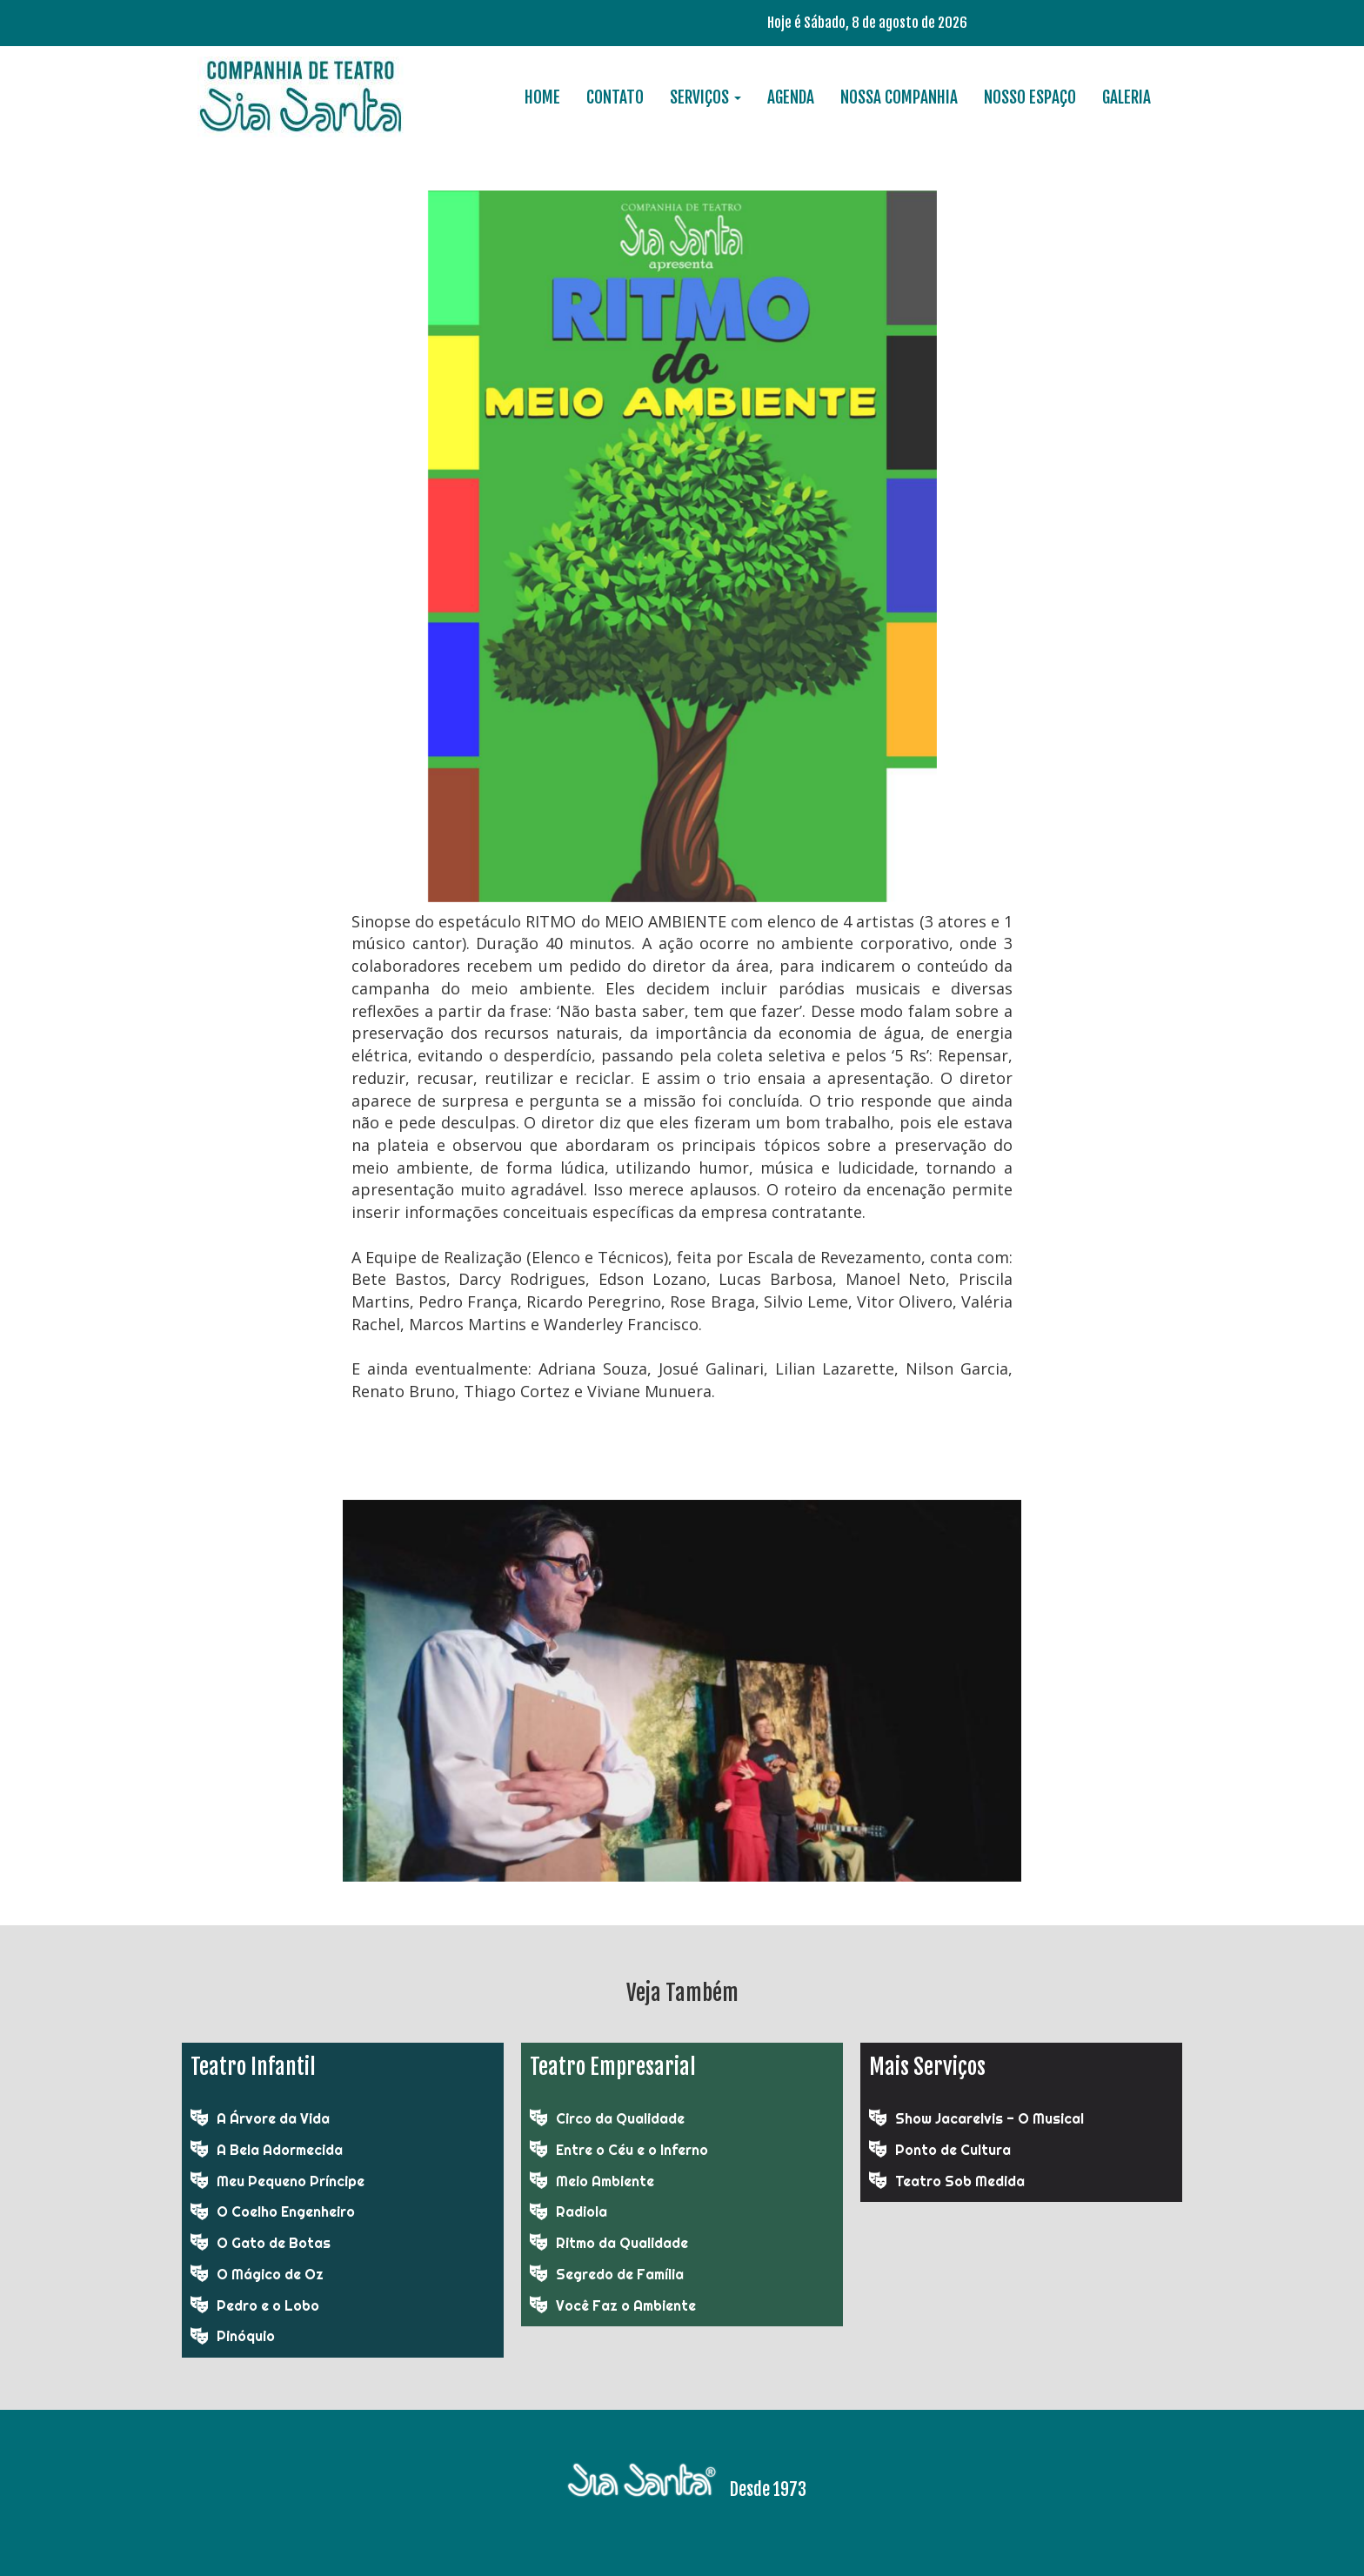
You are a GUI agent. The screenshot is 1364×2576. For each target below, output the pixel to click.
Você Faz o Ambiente (626, 2305)
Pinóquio (246, 2336)
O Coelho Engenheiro (286, 2211)
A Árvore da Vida (273, 2118)
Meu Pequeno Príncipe (290, 2181)
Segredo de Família (620, 2274)
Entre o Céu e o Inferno (632, 2149)
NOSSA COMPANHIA (899, 96)
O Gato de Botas (274, 2242)
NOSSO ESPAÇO (1030, 96)
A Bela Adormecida (280, 2149)
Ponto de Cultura (953, 2149)
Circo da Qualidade (620, 2118)
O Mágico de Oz (270, 2274)
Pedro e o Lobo (268, 2305)
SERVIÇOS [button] (705, 96)
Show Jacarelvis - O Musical (989, 2118)
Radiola (581, 2211)
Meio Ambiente (605, 2181)
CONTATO (615, 96)
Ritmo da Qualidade (622, 2242)
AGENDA (790, 96)
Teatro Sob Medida (960, 2181)
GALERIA (1126, 96)
